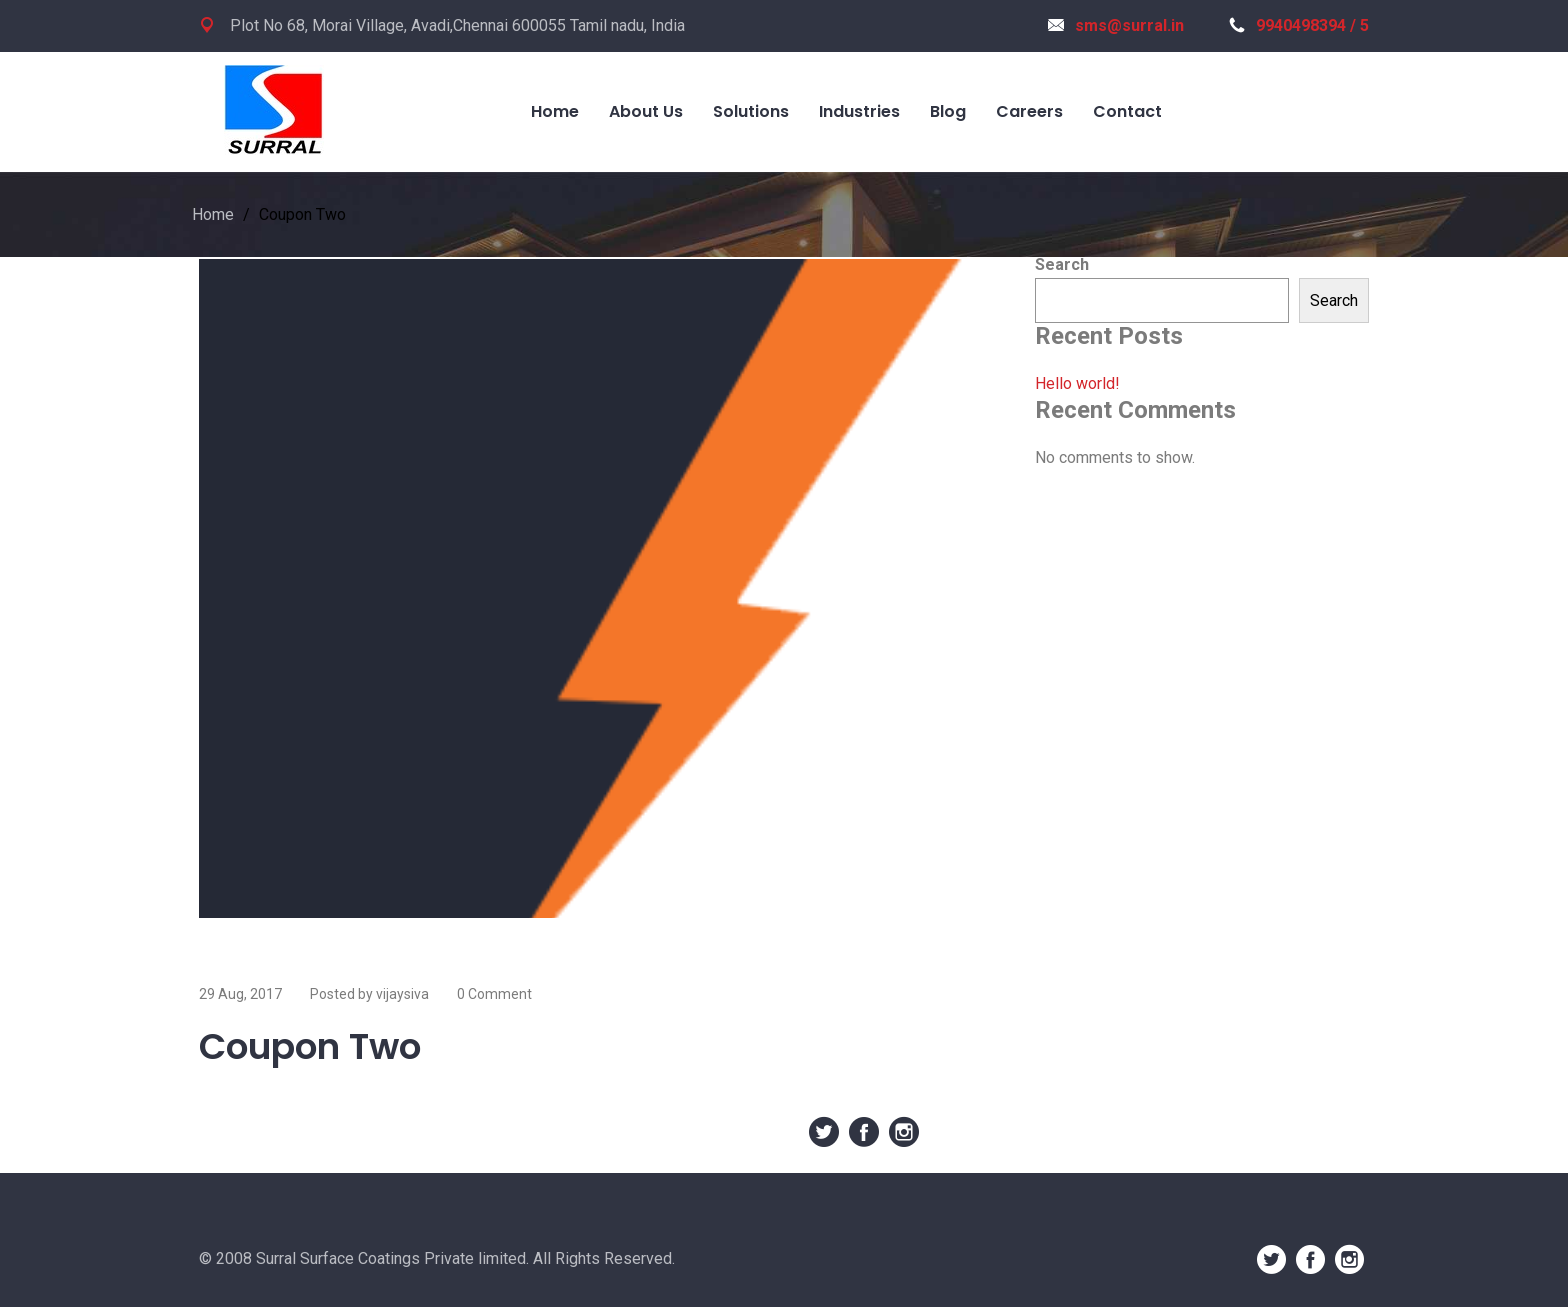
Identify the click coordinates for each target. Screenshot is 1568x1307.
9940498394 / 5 (1299, 25)
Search (1062, 264)
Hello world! (1077, 383)
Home (213, 214)
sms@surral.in (1116, 25)
